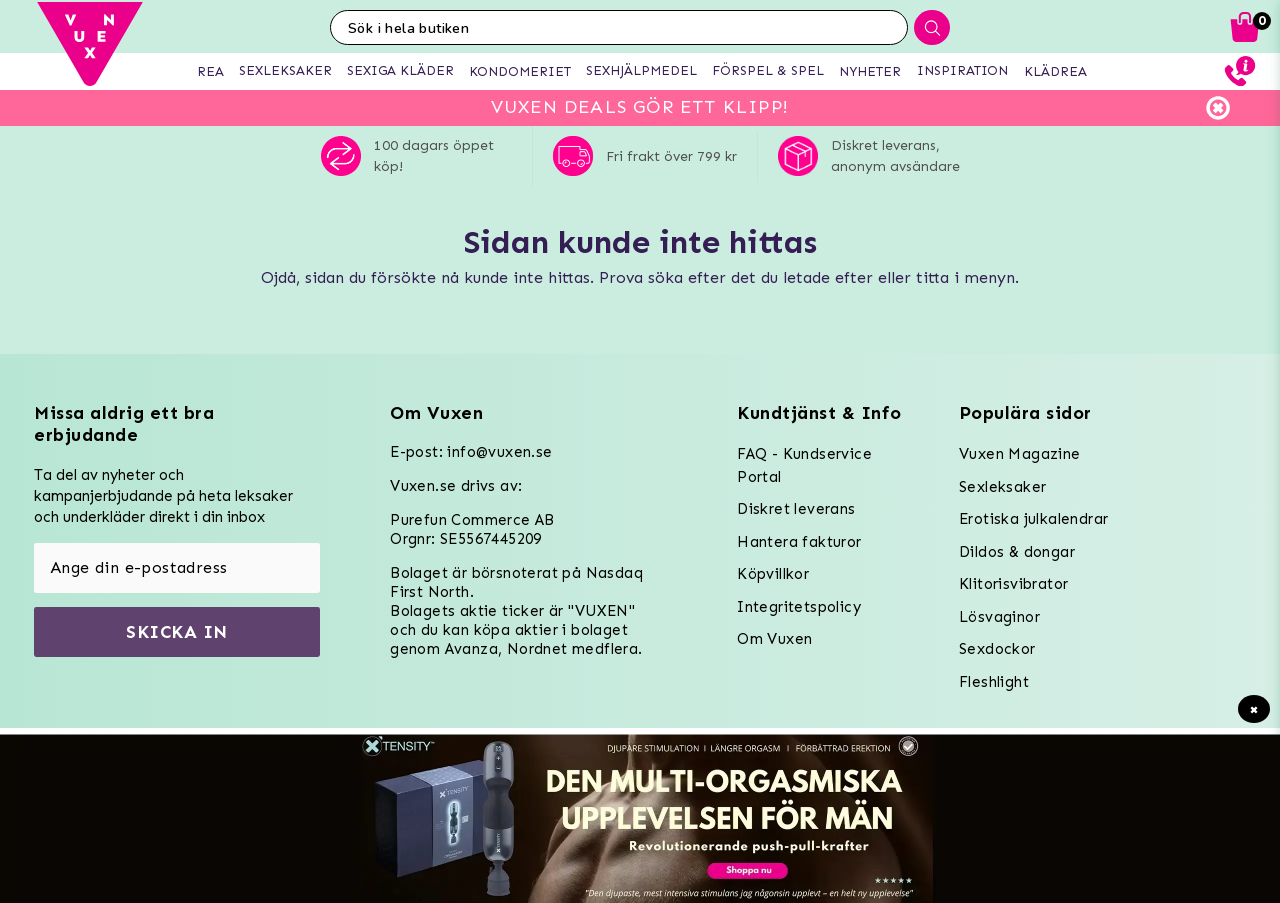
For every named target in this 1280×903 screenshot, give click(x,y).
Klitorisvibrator (1013, 584)
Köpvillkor (773, 574)
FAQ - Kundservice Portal (804, 465)
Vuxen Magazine (1020, 454)
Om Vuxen (774, 639)
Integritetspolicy (799, 607)
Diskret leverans (796, 509)
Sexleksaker (1002, 487)
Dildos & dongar (1017, 552)
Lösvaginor (999, 617)
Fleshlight (994, 682)
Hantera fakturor (799, 542)
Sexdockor (997, 649)
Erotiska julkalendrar (1033, 519)
